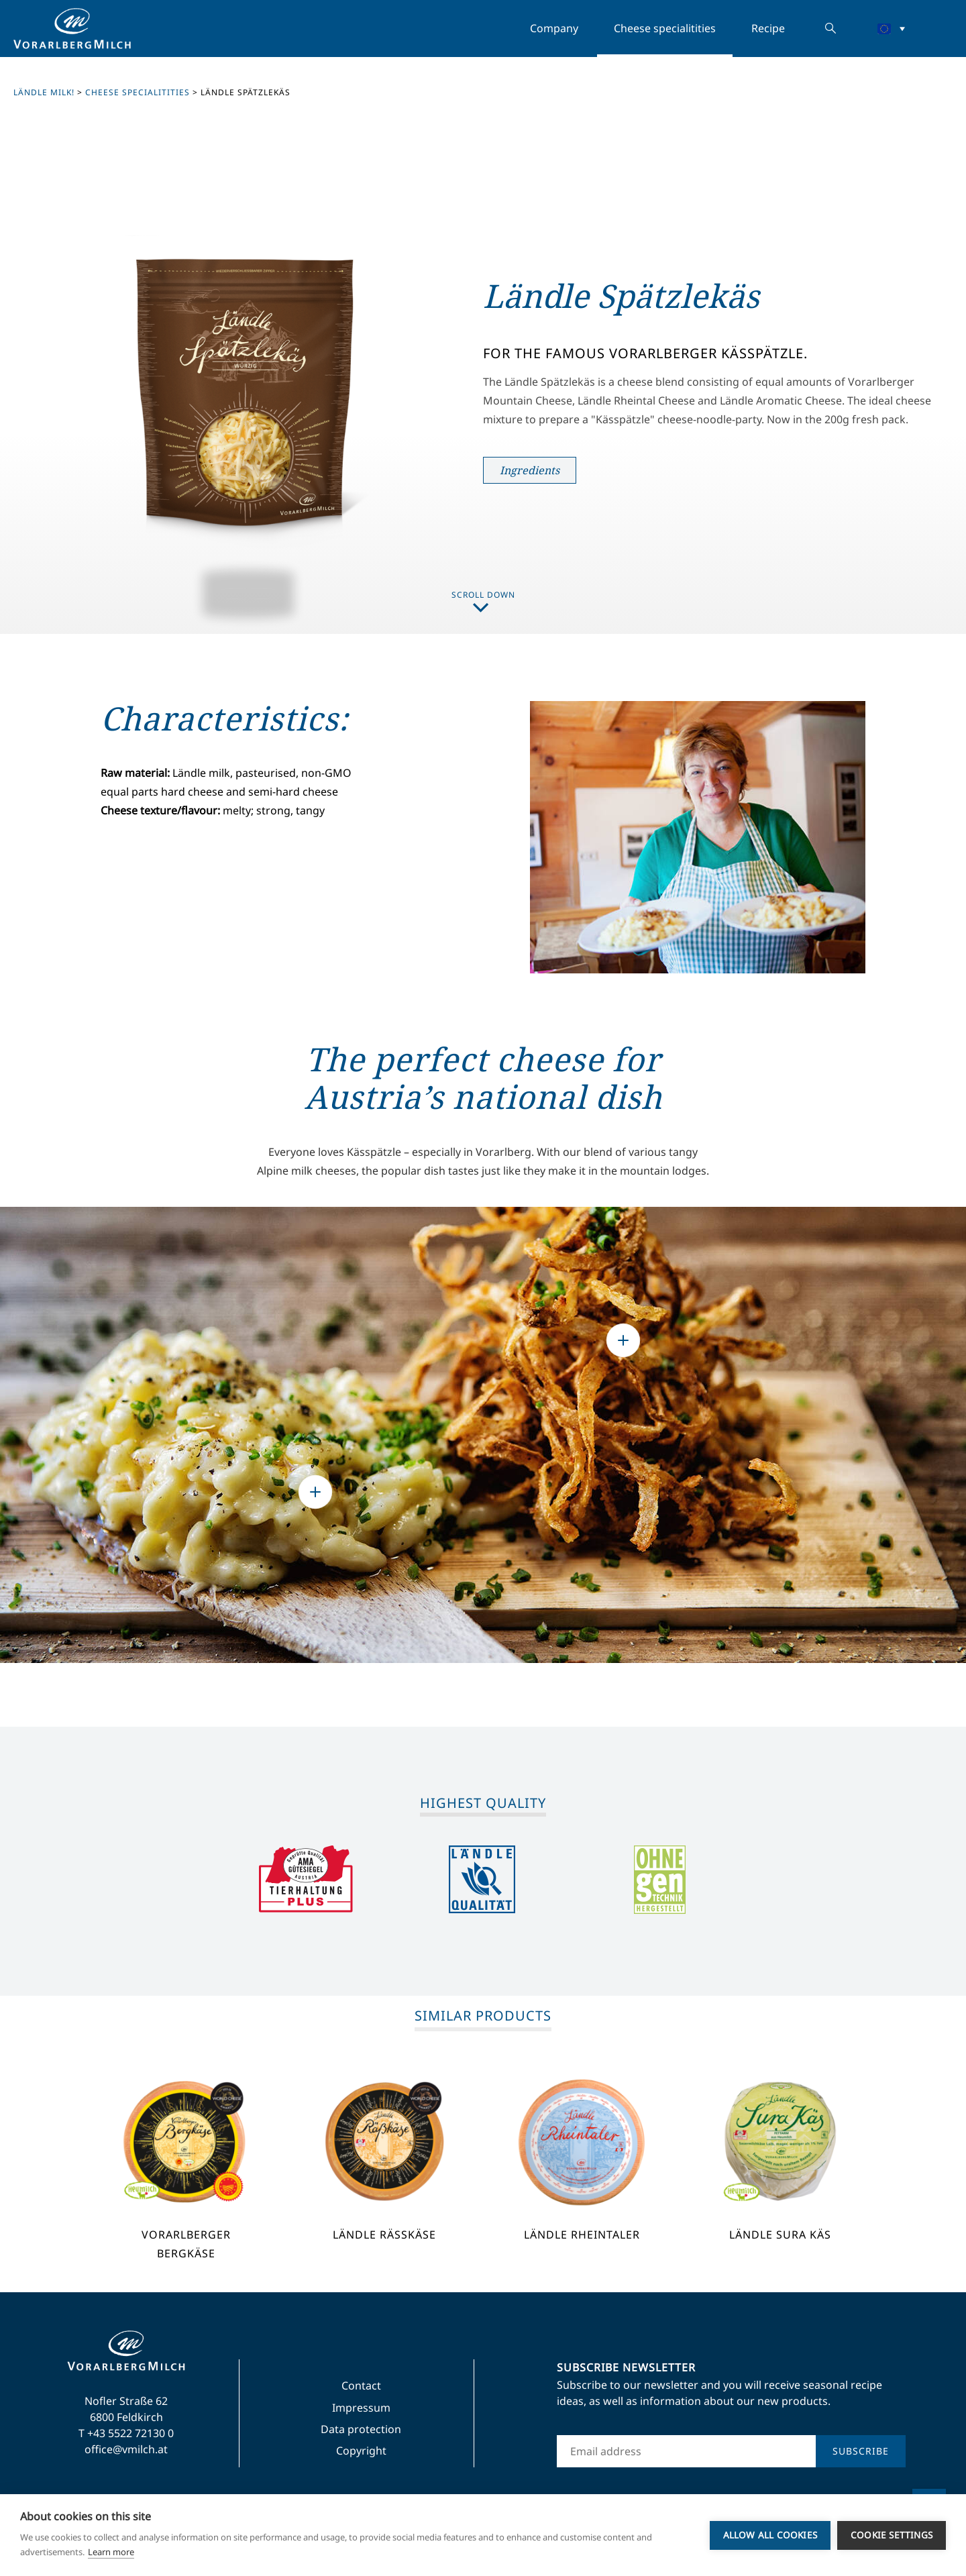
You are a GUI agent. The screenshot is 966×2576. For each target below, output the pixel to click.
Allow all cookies (770, 2535)
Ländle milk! (43, 92)
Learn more (111, 2552)
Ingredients (529, 470)
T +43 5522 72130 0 (126, 2433)
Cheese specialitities (665, 28)
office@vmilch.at (126, 2449)
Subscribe (861, 2451)
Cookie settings (891, 2535)
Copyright (361, 2450)
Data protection (361, 2429)
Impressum (361, 2407)
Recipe (768, 28)
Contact (361, 2385)
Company (554, 28)
